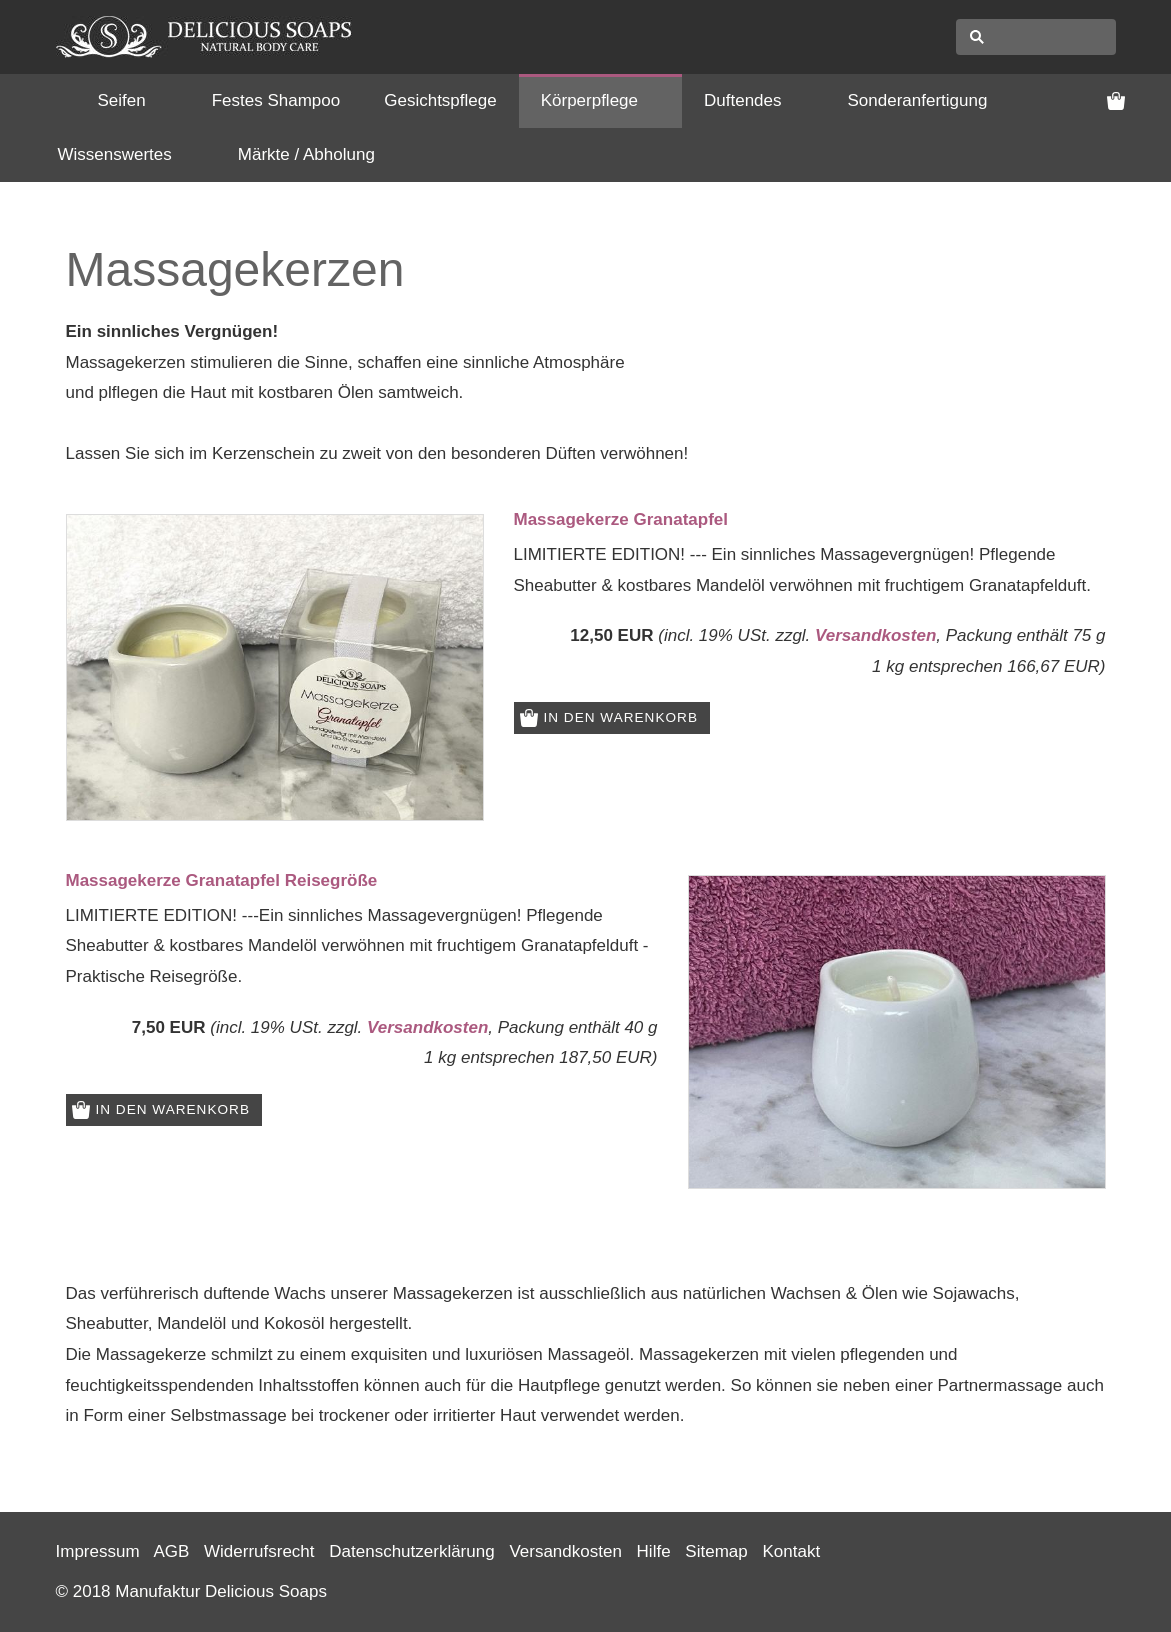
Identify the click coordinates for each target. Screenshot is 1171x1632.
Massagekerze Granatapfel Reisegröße (222, 880)
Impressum (98, 1551)
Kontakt (791, 1551)
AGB (171, 1551)
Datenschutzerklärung (411, 1551)
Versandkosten (875, 635)
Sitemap (716, 1551)
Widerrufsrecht (259, 1551)
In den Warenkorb (621, 717)
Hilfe (654, 1551)
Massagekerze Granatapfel (621, 519)
